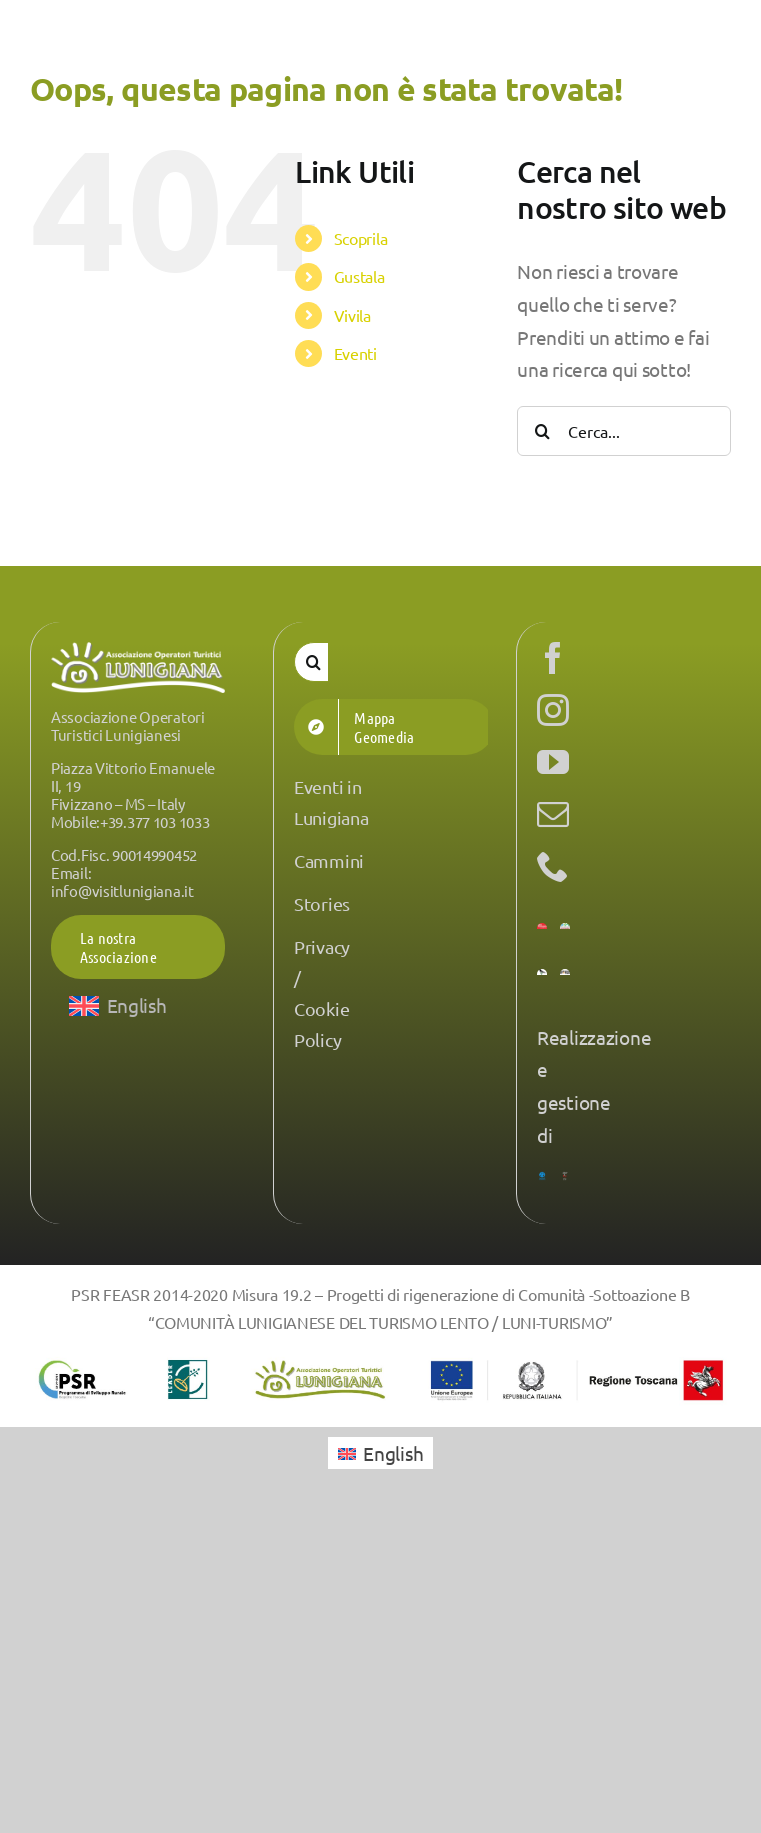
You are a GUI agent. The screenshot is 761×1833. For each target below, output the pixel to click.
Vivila (352, 315)
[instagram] (553, 710)
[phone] (553, 866)
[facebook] (553, 658)
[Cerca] (542, 431)
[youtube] (553, 762)
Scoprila (361, 238)
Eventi (355, 353)
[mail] (553, 814)
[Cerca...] (624, 431)
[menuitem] (118, 1005)
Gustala (359, 276)
